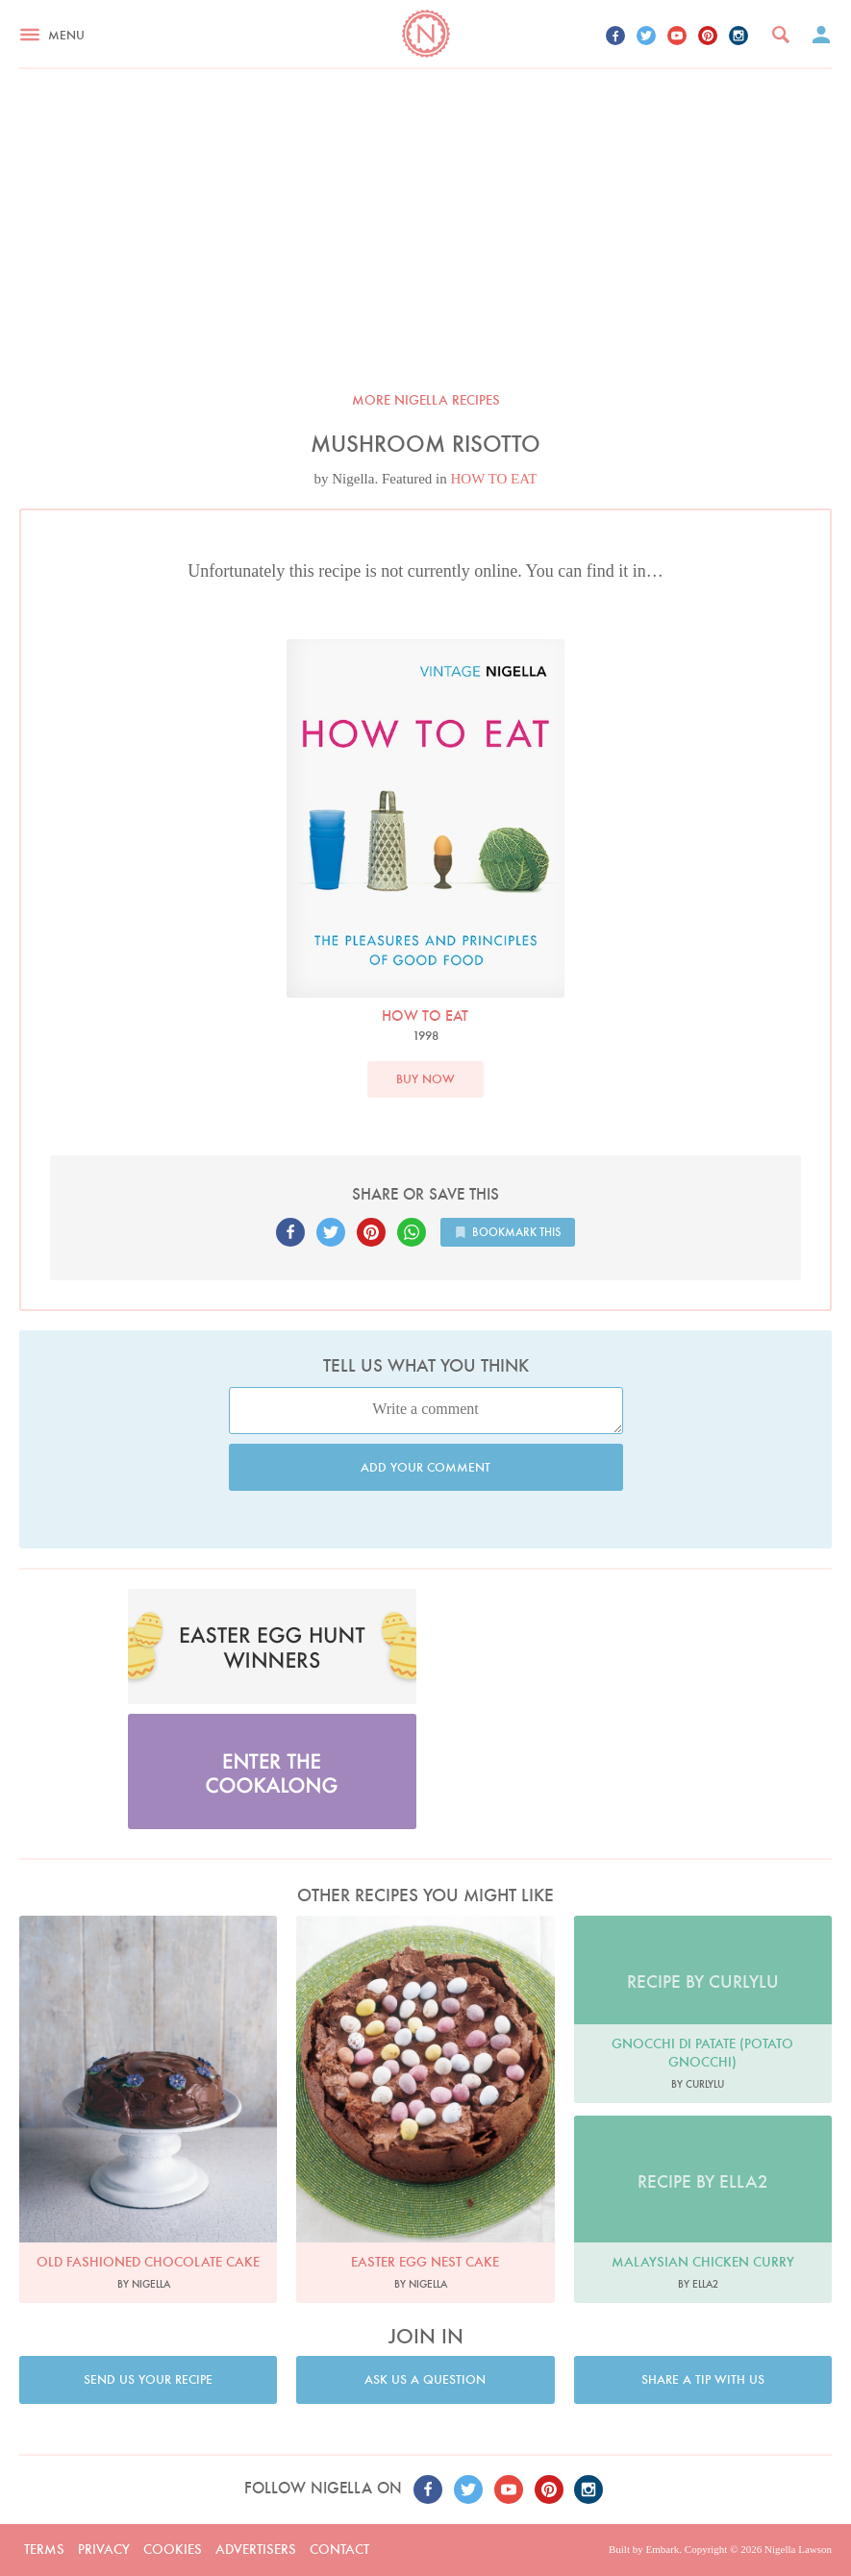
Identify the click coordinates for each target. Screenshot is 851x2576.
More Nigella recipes (426, 400)
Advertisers (255, 2549)
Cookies (172, 2549)
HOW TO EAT (494, 478)
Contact (339, 2549)
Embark (662, 2549)
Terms (44, 2549)
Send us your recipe (148, 2379)
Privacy (104, 2549)
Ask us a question (425, 2379)
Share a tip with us (702, 2379)
